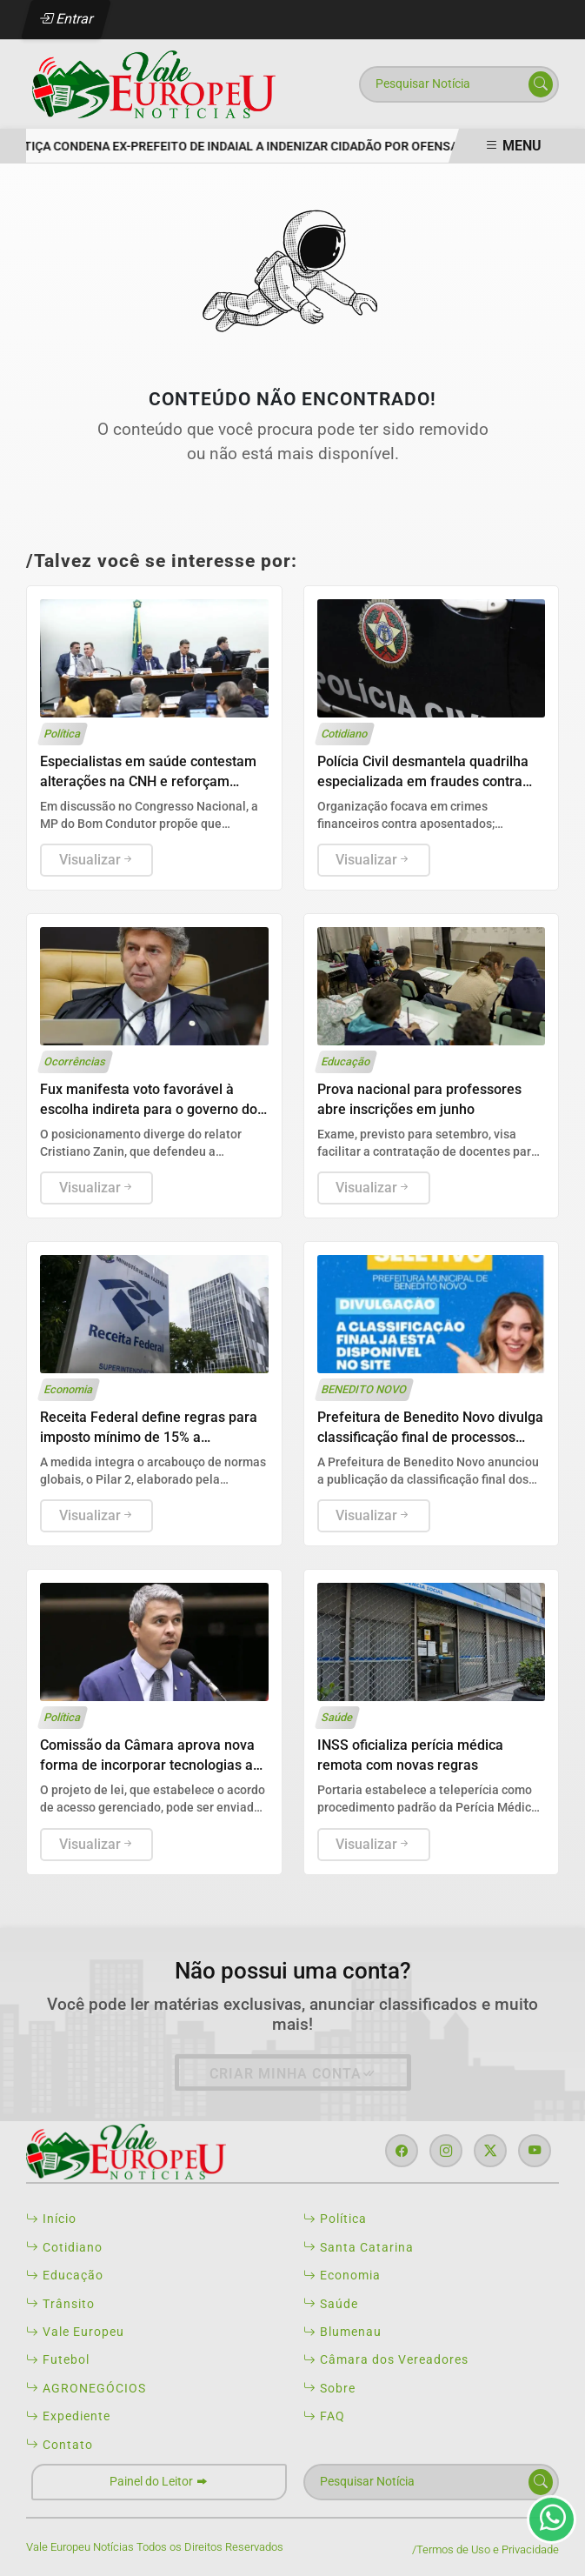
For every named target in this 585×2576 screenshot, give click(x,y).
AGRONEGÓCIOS (86, 2388)
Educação (64, 2275)
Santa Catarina (358, 2247)
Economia (342, 2275)
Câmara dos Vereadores (386, 2359)
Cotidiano (64, 2247)
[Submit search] (540, 84)
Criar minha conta (292, 2074)
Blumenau (342, 2331)
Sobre (329, 2388)
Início (51, 2218)
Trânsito (60, 2303)
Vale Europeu (75, 2331)
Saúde (330, 2303)
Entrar (66, 18)
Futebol (58, 2359)
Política (335, 2218)
